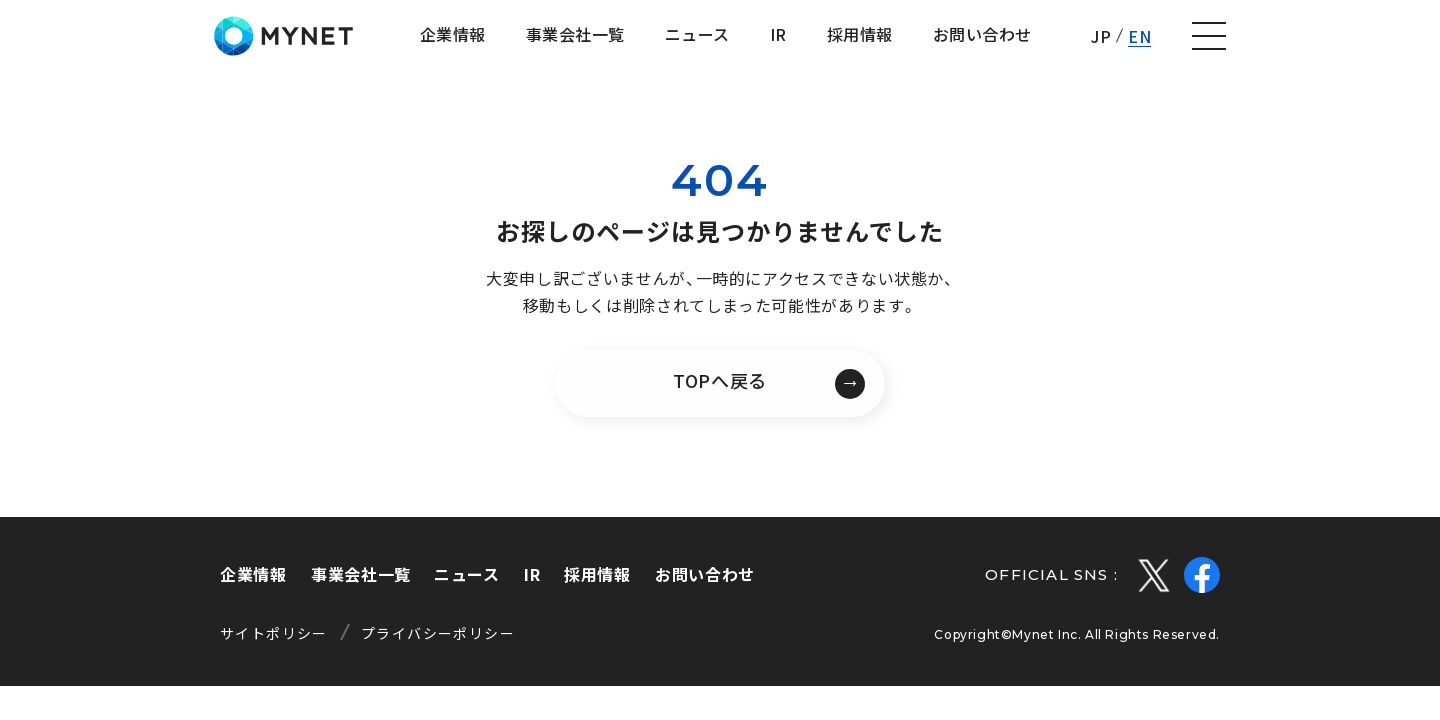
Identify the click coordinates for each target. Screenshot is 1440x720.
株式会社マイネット (122, 42)
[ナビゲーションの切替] (1396, 43)
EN (1325, 42)
